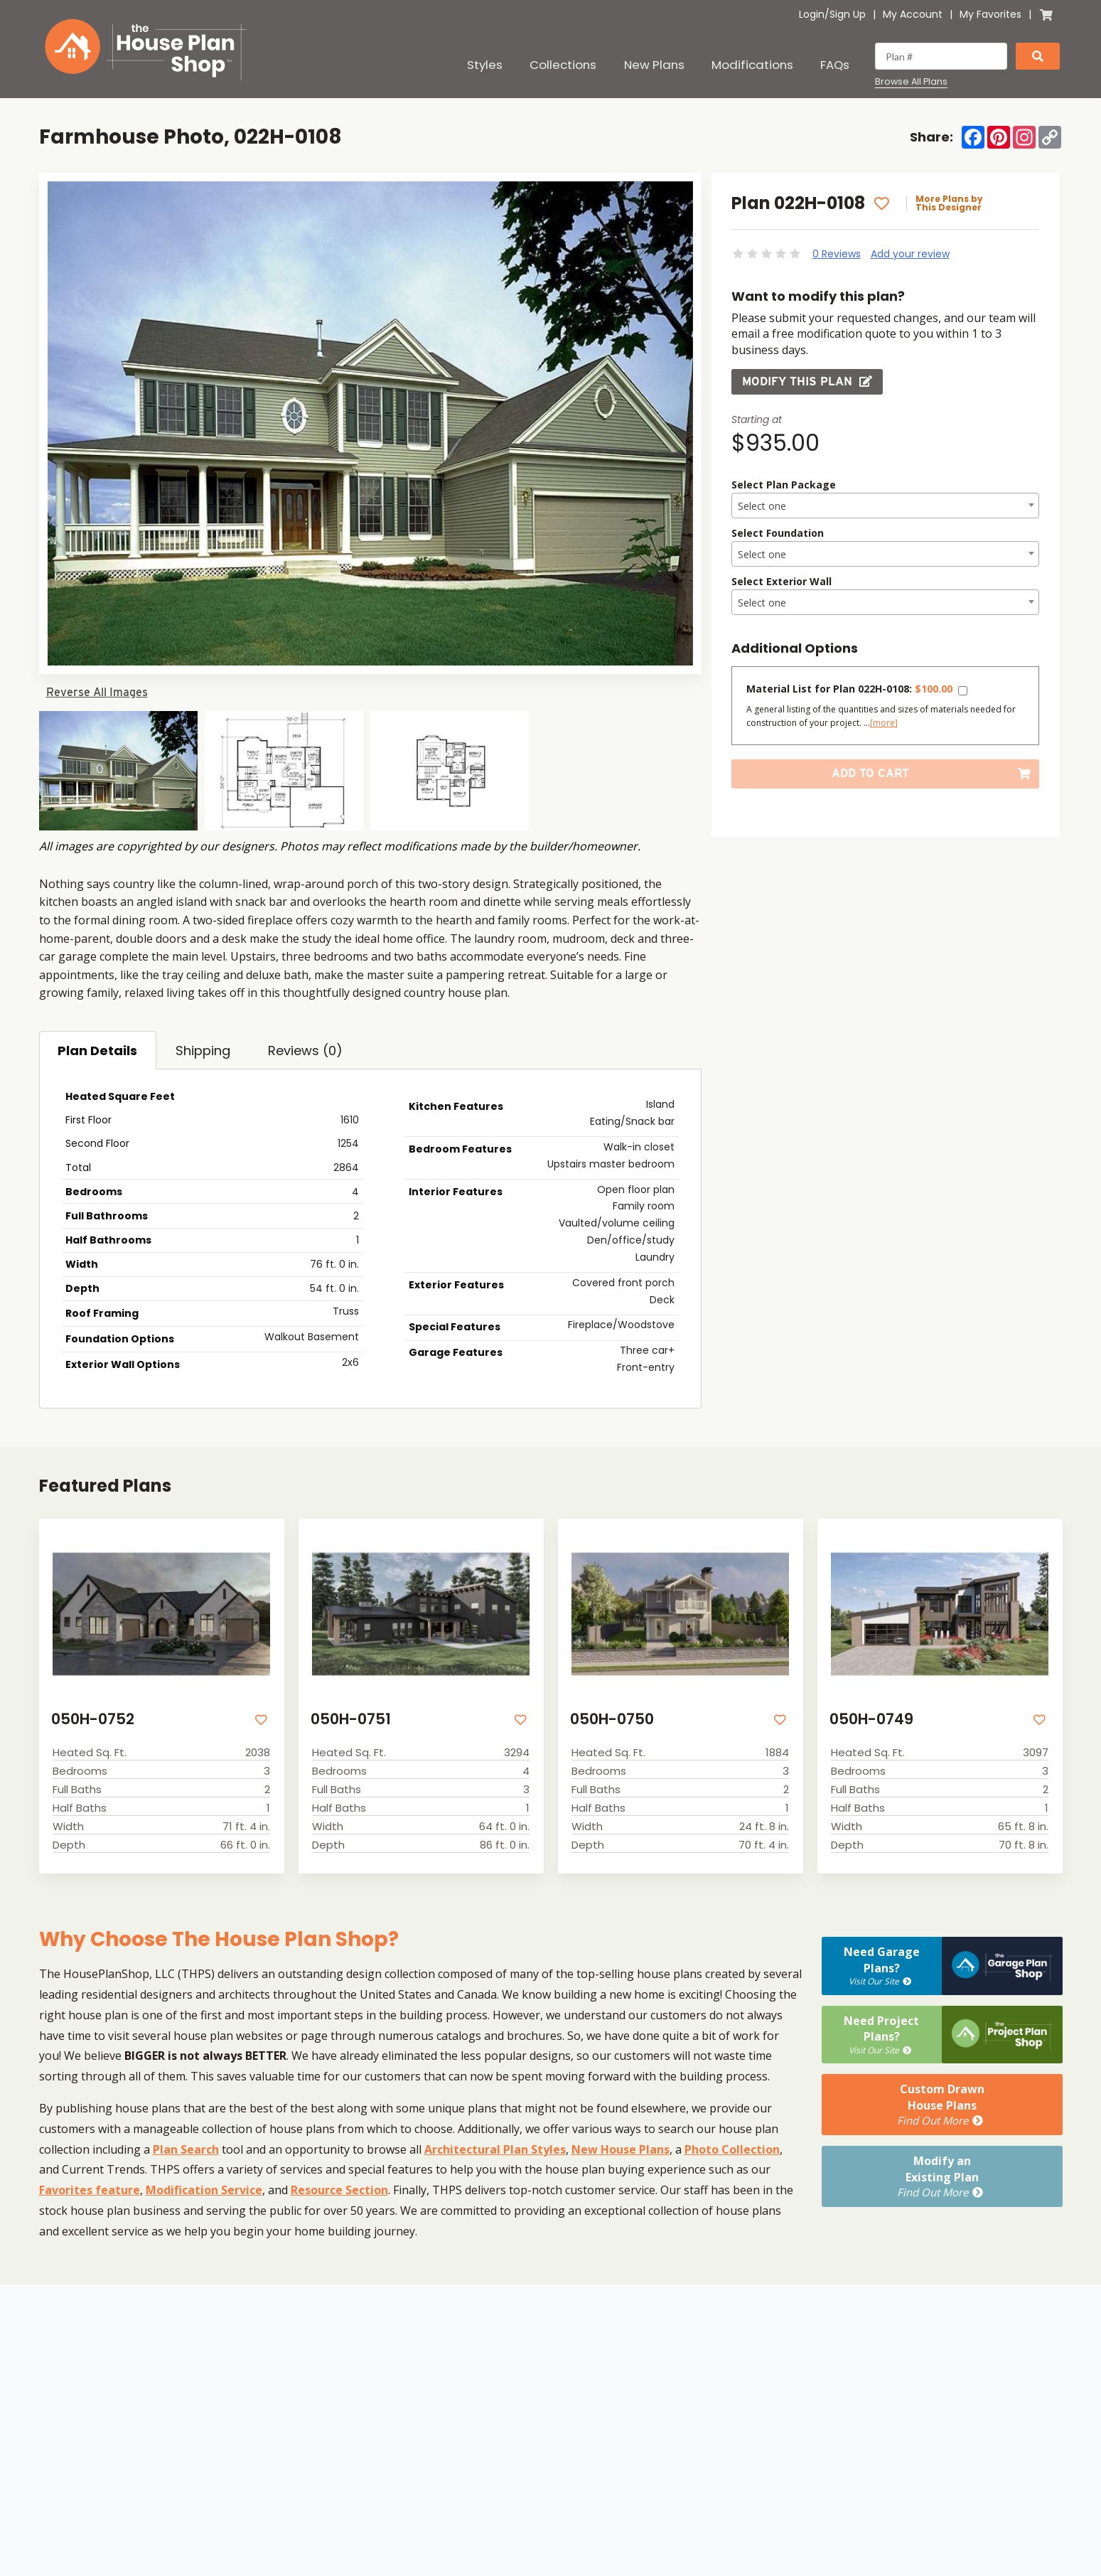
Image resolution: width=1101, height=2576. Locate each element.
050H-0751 (351, 1719)
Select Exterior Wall (781, 581)
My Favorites (990, 14)
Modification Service (204, 2190)
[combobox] (885, 505)
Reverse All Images (97, 692)
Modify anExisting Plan (941, 2176)
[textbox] (885, 506)
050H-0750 (612, 1719)
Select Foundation (777, 533)
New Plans (654, 64)
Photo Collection (732, 2149)
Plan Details (97, 1050)
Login (812, 14)
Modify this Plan (807, 381)
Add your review (910, 254)
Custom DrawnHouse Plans (941, 2104)
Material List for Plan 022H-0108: (849, 688)
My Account (912, 14)
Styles (485, 64)
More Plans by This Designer (949, 203)
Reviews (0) (305, 1050)
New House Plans (620, 2149)
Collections (563, 64)
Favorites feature (89, 2190)
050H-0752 (92, 1719)
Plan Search (186, 2149)
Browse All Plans (911, 81)
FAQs (834, 64)
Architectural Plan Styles (495, 2149)
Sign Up (847, 14)
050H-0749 (871, 1719)
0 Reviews (836, 254)
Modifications (752, 64)
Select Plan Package (783, 484)
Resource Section (339, 2190)
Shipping (203, 1050)
